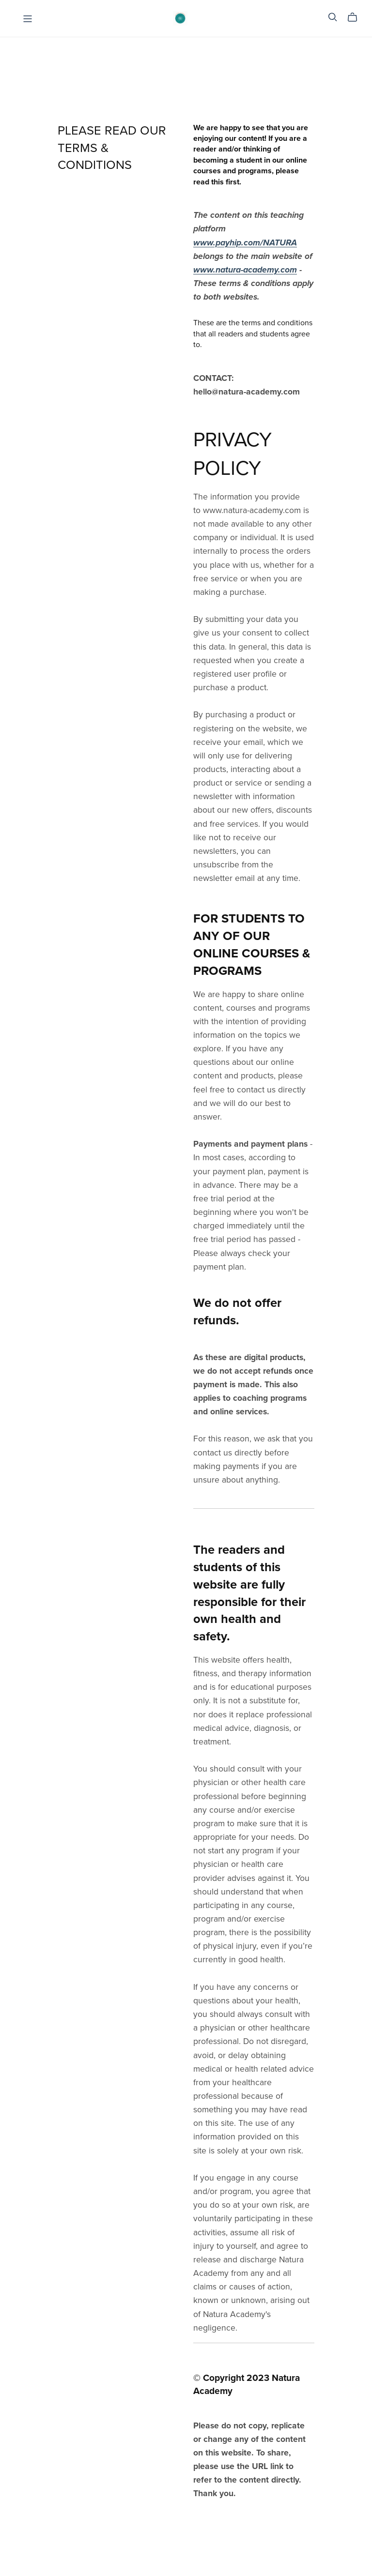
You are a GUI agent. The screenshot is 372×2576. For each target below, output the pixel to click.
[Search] (332, 17)
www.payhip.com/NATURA (245, 243)
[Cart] (356, 17)
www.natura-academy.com (245, 270)
